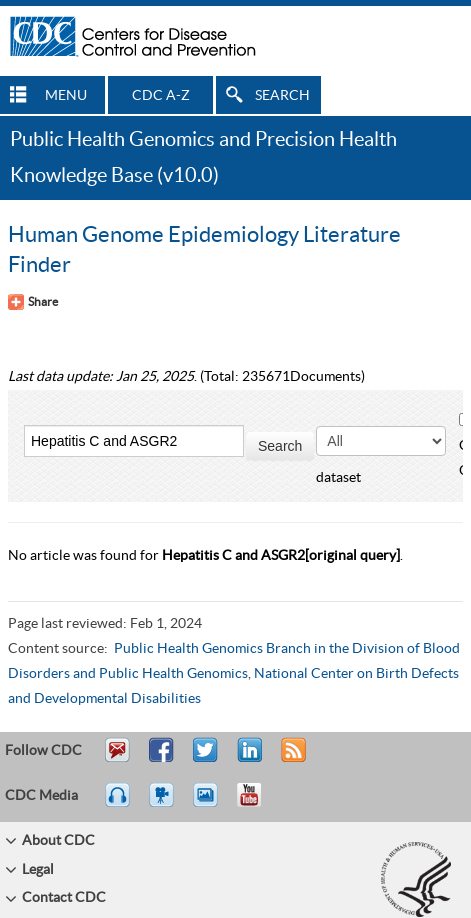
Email (117, 759)
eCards (210, 804)
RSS (291, 759)
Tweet (206, 759)
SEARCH (282, 96)
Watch (164, 804)
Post (247, 759)
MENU (66, 96)
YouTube (259, 804)
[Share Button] (33, 302)
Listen (118, 804)
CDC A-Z (161, 96)
